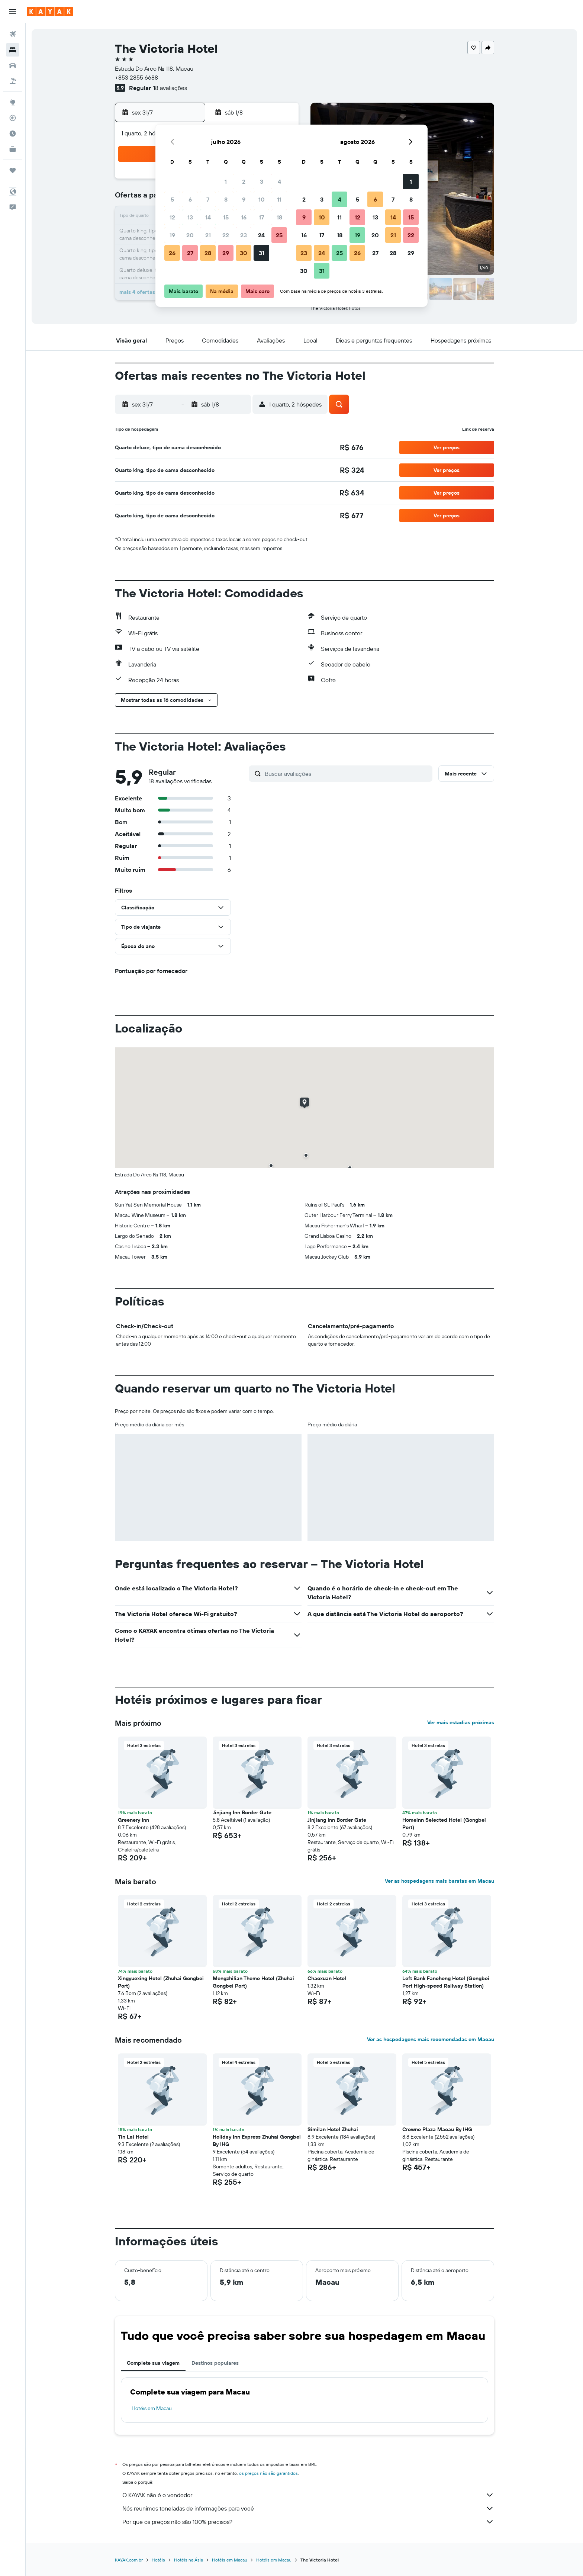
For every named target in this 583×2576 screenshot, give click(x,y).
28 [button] (207, 253)
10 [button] (261, 199)
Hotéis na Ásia (188, 2560)
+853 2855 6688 (136, 77)
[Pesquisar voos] (12, 34)
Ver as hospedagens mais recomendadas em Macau (430, 2039)
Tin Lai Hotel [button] (133, 2136)
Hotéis (158, 2560)
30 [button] (243, 253)
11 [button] (279, 199)
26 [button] (172, 253)
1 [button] (226, 181)
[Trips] (12, 170)
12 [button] (172, 217)
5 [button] (172, 199)
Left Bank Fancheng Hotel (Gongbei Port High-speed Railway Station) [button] (445, 1982)
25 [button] (279, 235)
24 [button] (261, 235)
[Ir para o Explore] (12, 102)
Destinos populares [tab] (215, 2363)
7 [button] (207, 199)
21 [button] (208, 235)
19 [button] (172, 235)
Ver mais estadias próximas (460, 1722)
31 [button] (261, 253)
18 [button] (279, 217)
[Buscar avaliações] (346, 773)
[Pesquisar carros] (12, 65)
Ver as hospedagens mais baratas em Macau (439, 1881)
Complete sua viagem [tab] (153, 2363)
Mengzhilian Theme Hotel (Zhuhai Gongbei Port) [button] (253, 1982)
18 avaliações (170, 87)
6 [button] (190, 199)
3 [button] (261, 181)
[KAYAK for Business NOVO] (12, 149)
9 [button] (243, 199)
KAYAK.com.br (129, 2560)
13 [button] (190, 217)
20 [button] (190, 235)
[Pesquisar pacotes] (12, 81)
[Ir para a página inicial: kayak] (50, 11)
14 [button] (208, 217)
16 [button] (244, 217)
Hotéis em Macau (152, 2408)
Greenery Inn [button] (133, 1820)
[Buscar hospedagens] (12, 49)
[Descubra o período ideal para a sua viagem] (12, 133)
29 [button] (225, 253)
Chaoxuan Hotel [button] (326, 1978)
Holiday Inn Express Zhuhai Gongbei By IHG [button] (257, 2140)
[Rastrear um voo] (12, 117)
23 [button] (243, 235)
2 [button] (243, 181)
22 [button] (225, 235)
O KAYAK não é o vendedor (308, 2494)
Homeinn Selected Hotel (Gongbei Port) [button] (444, 1824)
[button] (12, 11)
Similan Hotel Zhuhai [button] (332, 2129)
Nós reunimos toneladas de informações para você (308, 2508)
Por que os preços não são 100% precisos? (308, 2521)
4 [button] (279, 181)
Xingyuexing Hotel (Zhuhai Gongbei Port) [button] (161, 1982)
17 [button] (261, 217)
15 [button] (226, 217)
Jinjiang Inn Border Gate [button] (242, 1812)
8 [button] (226, 199)
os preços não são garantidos (268, 2473)
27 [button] (190, 253)
